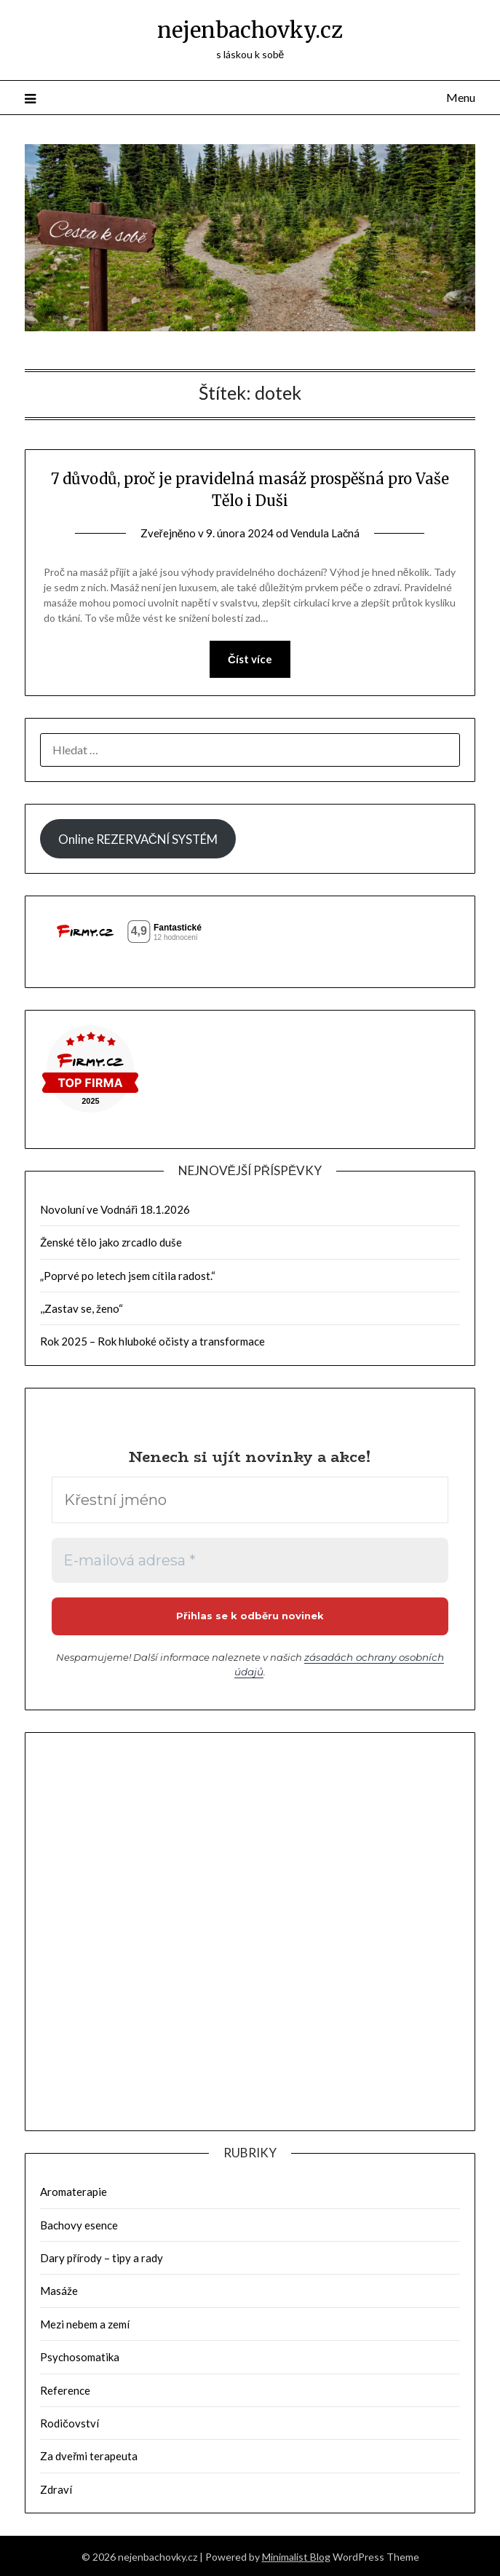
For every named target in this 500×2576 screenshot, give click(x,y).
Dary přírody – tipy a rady (101, 2256)
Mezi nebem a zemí (85, 2322)
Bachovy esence (79, 2223)
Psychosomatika (79, 2355)
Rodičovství (69, 2421)
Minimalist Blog (296, 2555)
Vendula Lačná (325, 533)
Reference (65, 2388)
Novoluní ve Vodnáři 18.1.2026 (115, 1209)
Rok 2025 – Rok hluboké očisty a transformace (152, 1341)
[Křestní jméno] (250, 1500)
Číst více (250, 658)
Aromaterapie (73, 2190)
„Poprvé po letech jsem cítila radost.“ (127, 1275)
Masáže (59, 2289)
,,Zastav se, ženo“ (81, 1308)
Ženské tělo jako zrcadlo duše (110, 1242)
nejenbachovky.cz (250, 30)
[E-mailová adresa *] (250, 1560)
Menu (460, 97)
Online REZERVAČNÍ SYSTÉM (138, 839)
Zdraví (56, 2487)
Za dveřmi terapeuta (89, 2454)
